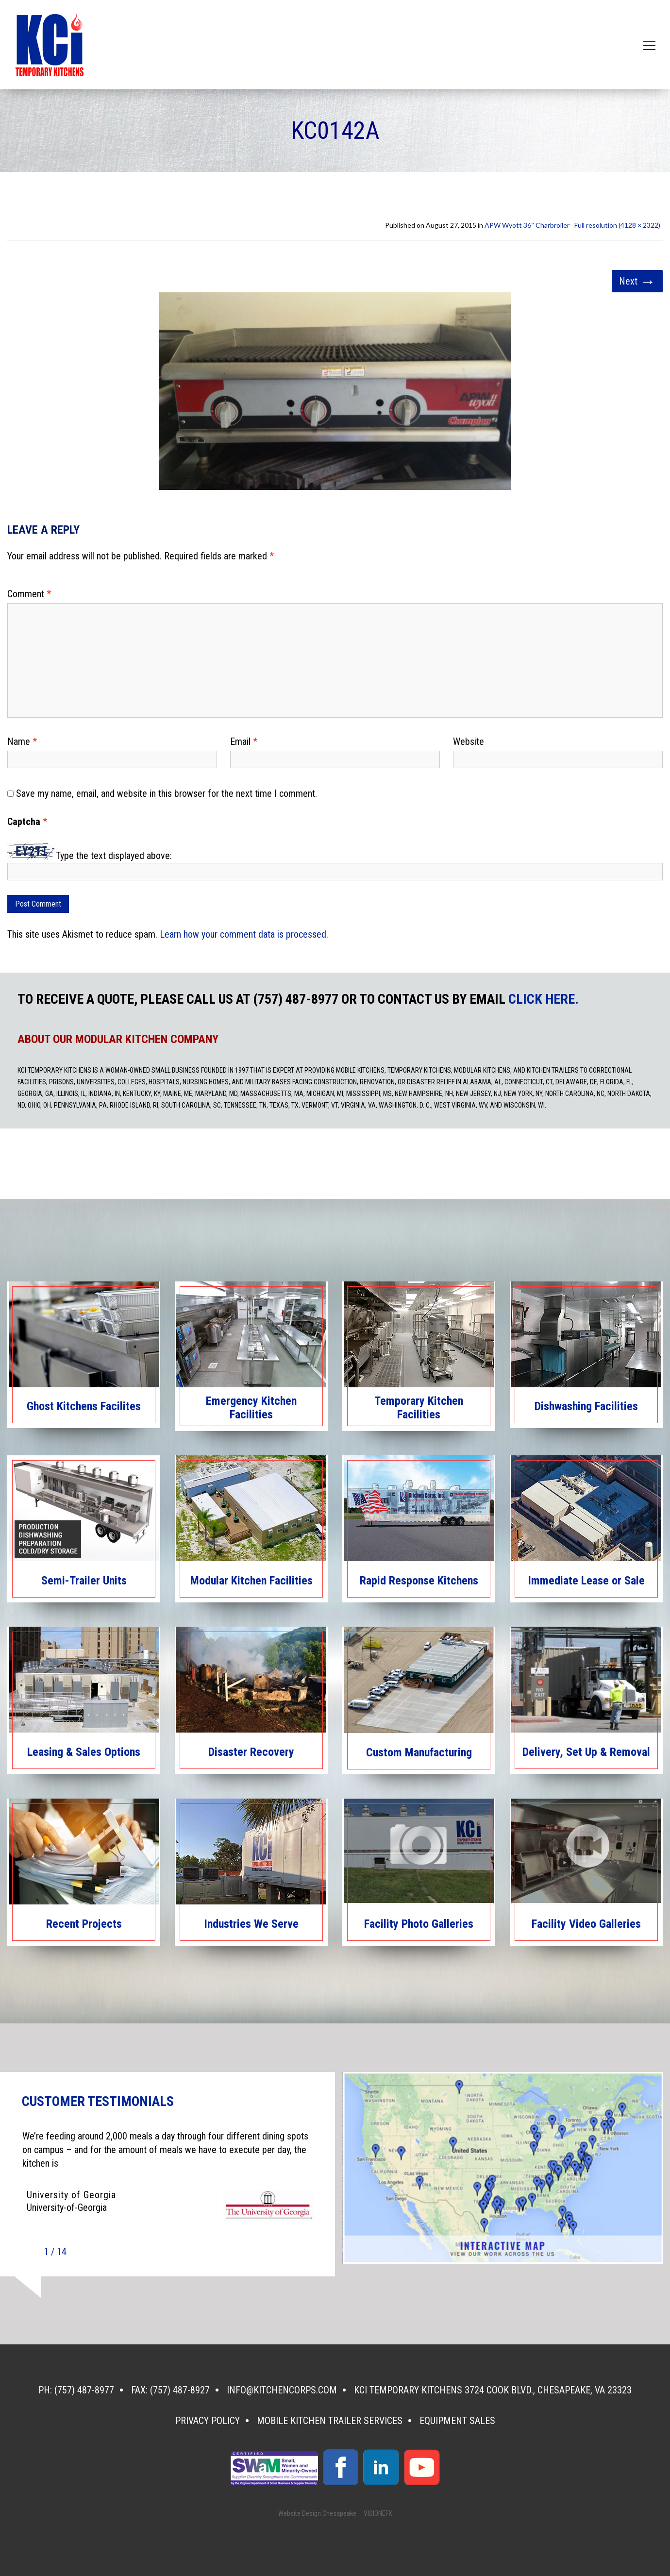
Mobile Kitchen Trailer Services (329, 2420)
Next (637, 281)
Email (243, 741)
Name (22, 741)
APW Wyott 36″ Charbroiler (527, 225)
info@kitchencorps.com (282, 2390)
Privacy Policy (207, 2420)
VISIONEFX (378, 2513)
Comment (29, 594)
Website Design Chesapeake (317, 2513)
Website (468, 741)
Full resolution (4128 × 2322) (617, 225)
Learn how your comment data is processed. (244, 934)
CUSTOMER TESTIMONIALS (98, 2101)
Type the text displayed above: (114, 856)
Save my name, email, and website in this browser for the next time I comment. (166, 793)
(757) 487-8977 (84, 2390)
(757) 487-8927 (180, 2390)
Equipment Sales (457, 2420)
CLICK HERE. (543, 999)
